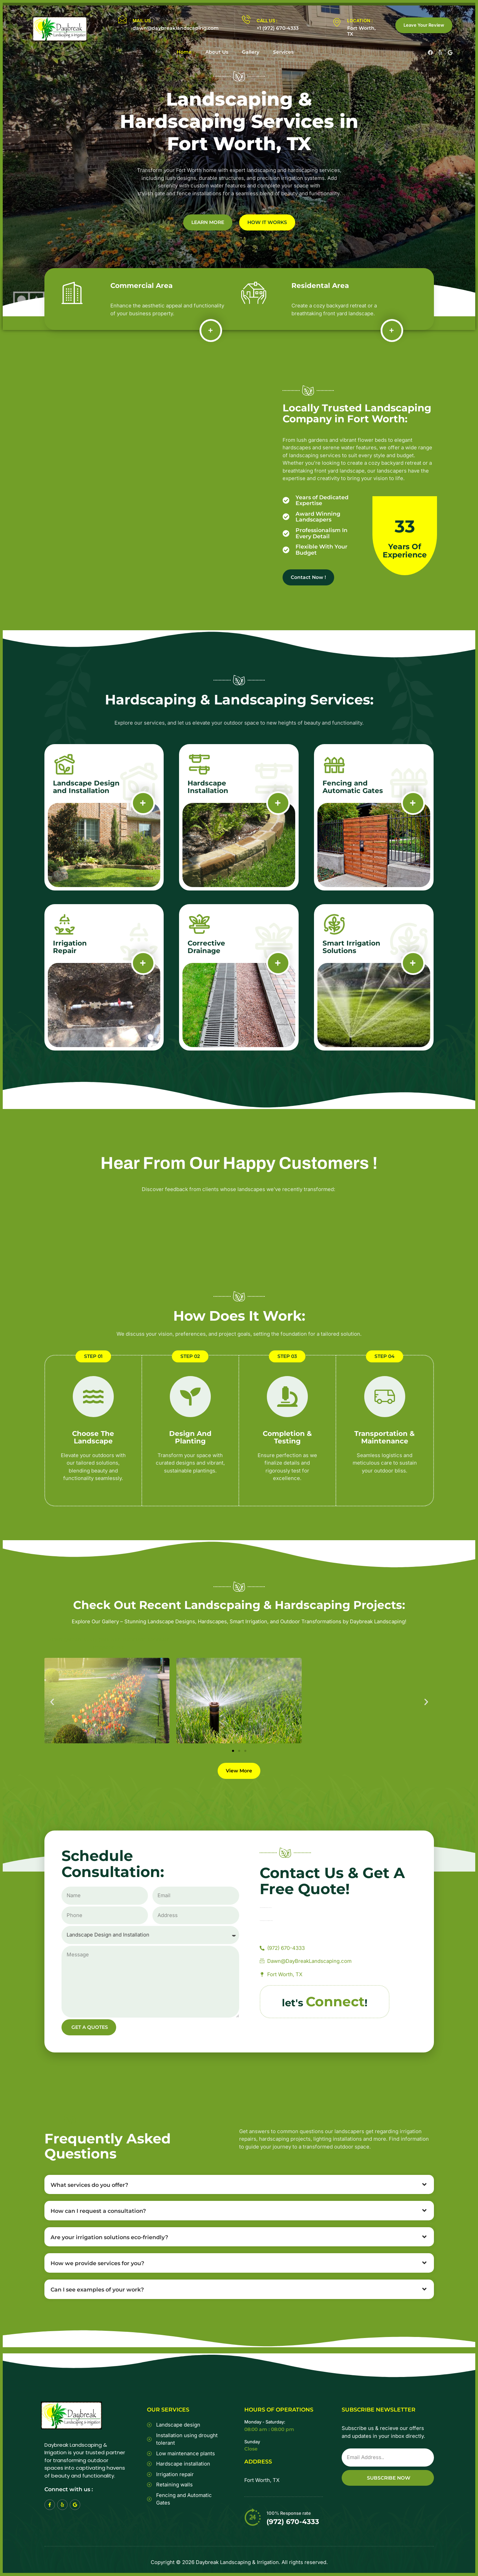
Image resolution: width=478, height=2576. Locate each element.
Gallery (250, 52)
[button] (52, 1701)
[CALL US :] (246, 19)
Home (184, 52)
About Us (216, 52)
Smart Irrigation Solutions (351, 947)
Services (283, 52)
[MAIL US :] (122, 19)
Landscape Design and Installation (86, 787)
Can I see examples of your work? (97, 2289)
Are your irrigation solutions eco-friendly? (109, 2237)
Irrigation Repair (70, 947)
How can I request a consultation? (98, 2211)
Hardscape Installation (208, 787)
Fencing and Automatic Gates (353, 787)
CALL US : (267, 20)
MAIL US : (143, 20)
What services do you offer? (89, 2185)
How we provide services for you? (97, 2263)
